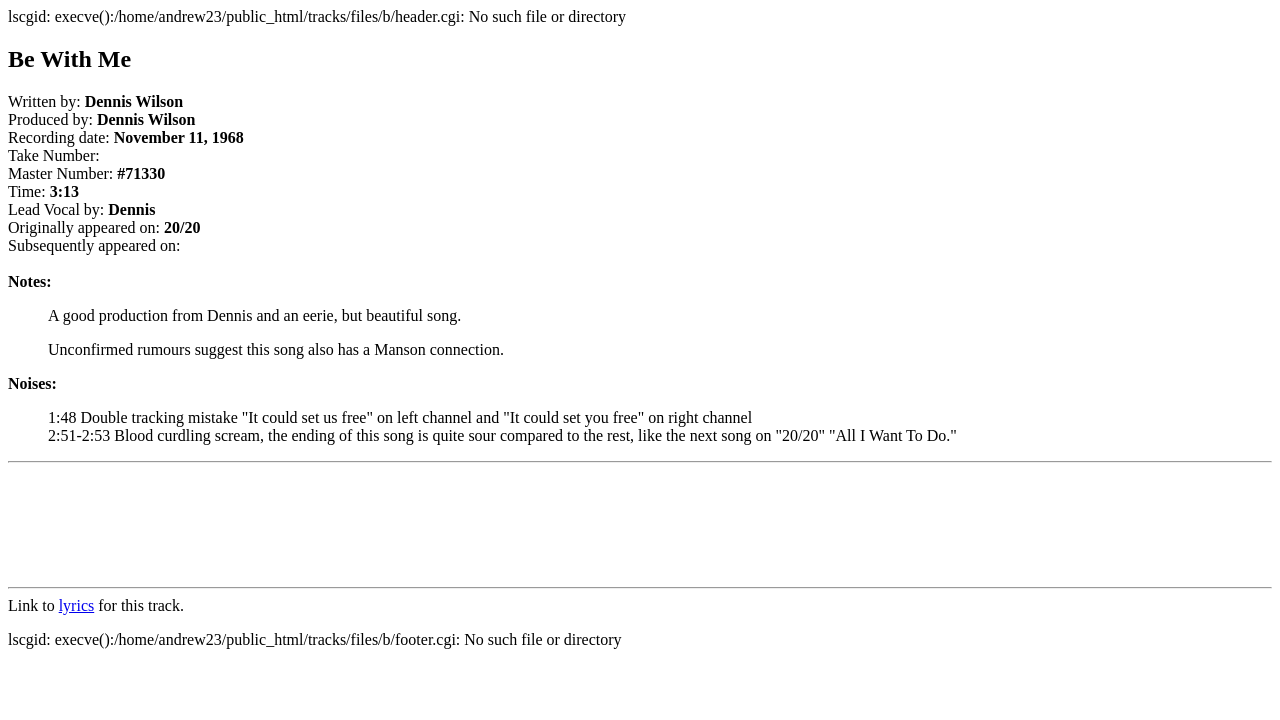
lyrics (77, 605)
